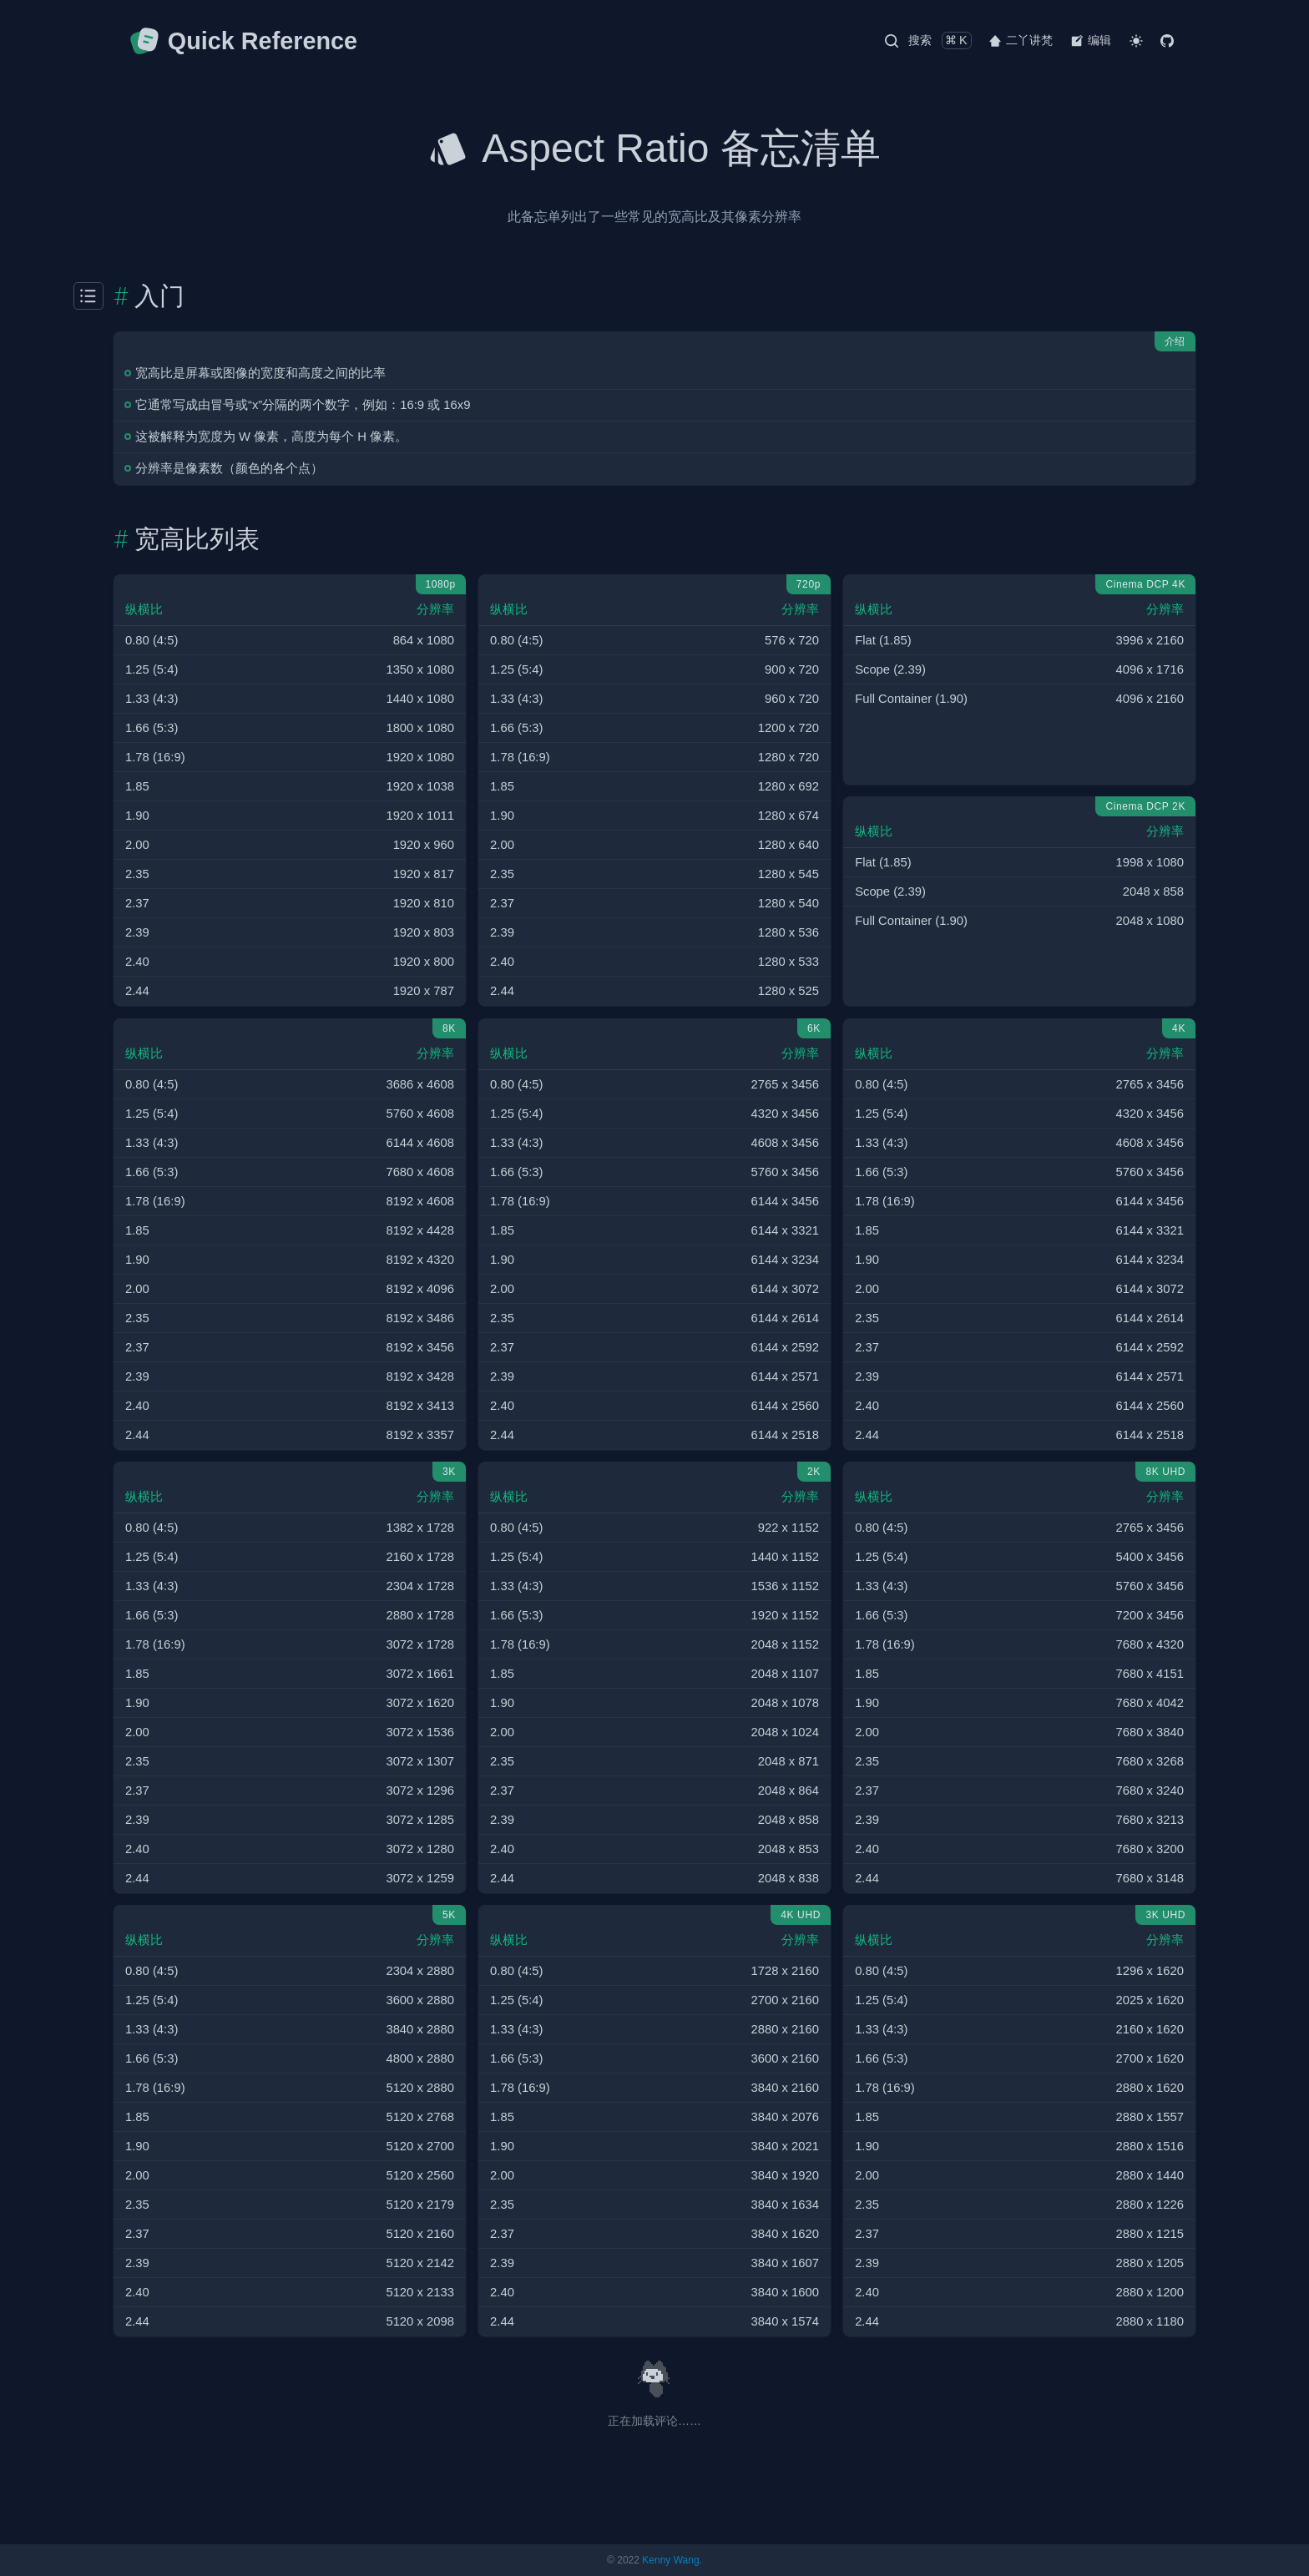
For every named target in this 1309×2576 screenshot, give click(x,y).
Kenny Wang (670, 2560)
